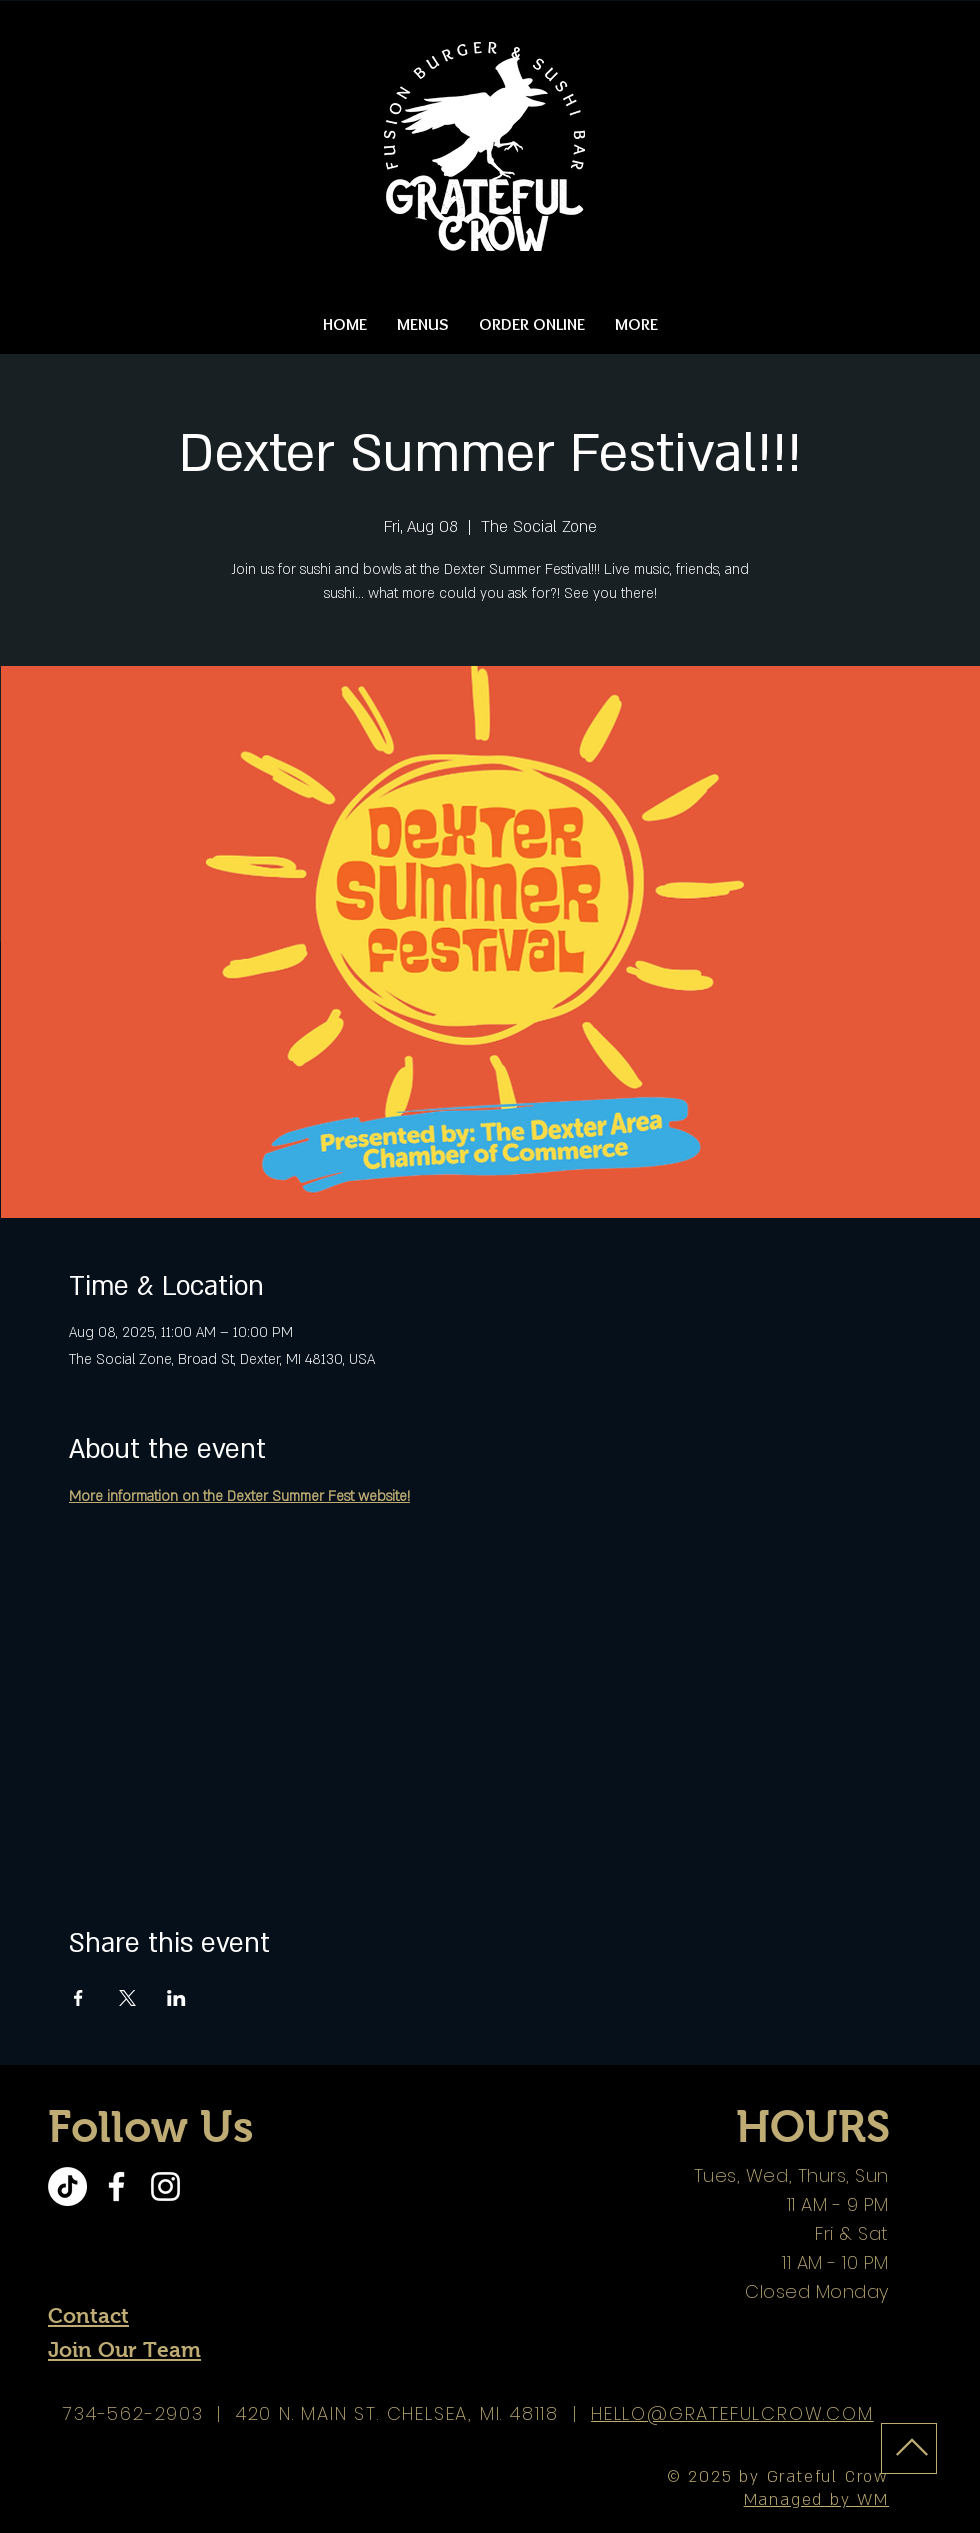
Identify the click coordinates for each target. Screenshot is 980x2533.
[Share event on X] (127, 1998)
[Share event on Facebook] (78, 1998)
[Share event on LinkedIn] (176, 1998)
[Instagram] (165, 2186)
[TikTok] (67, 2186)
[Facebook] (116, 2186)
